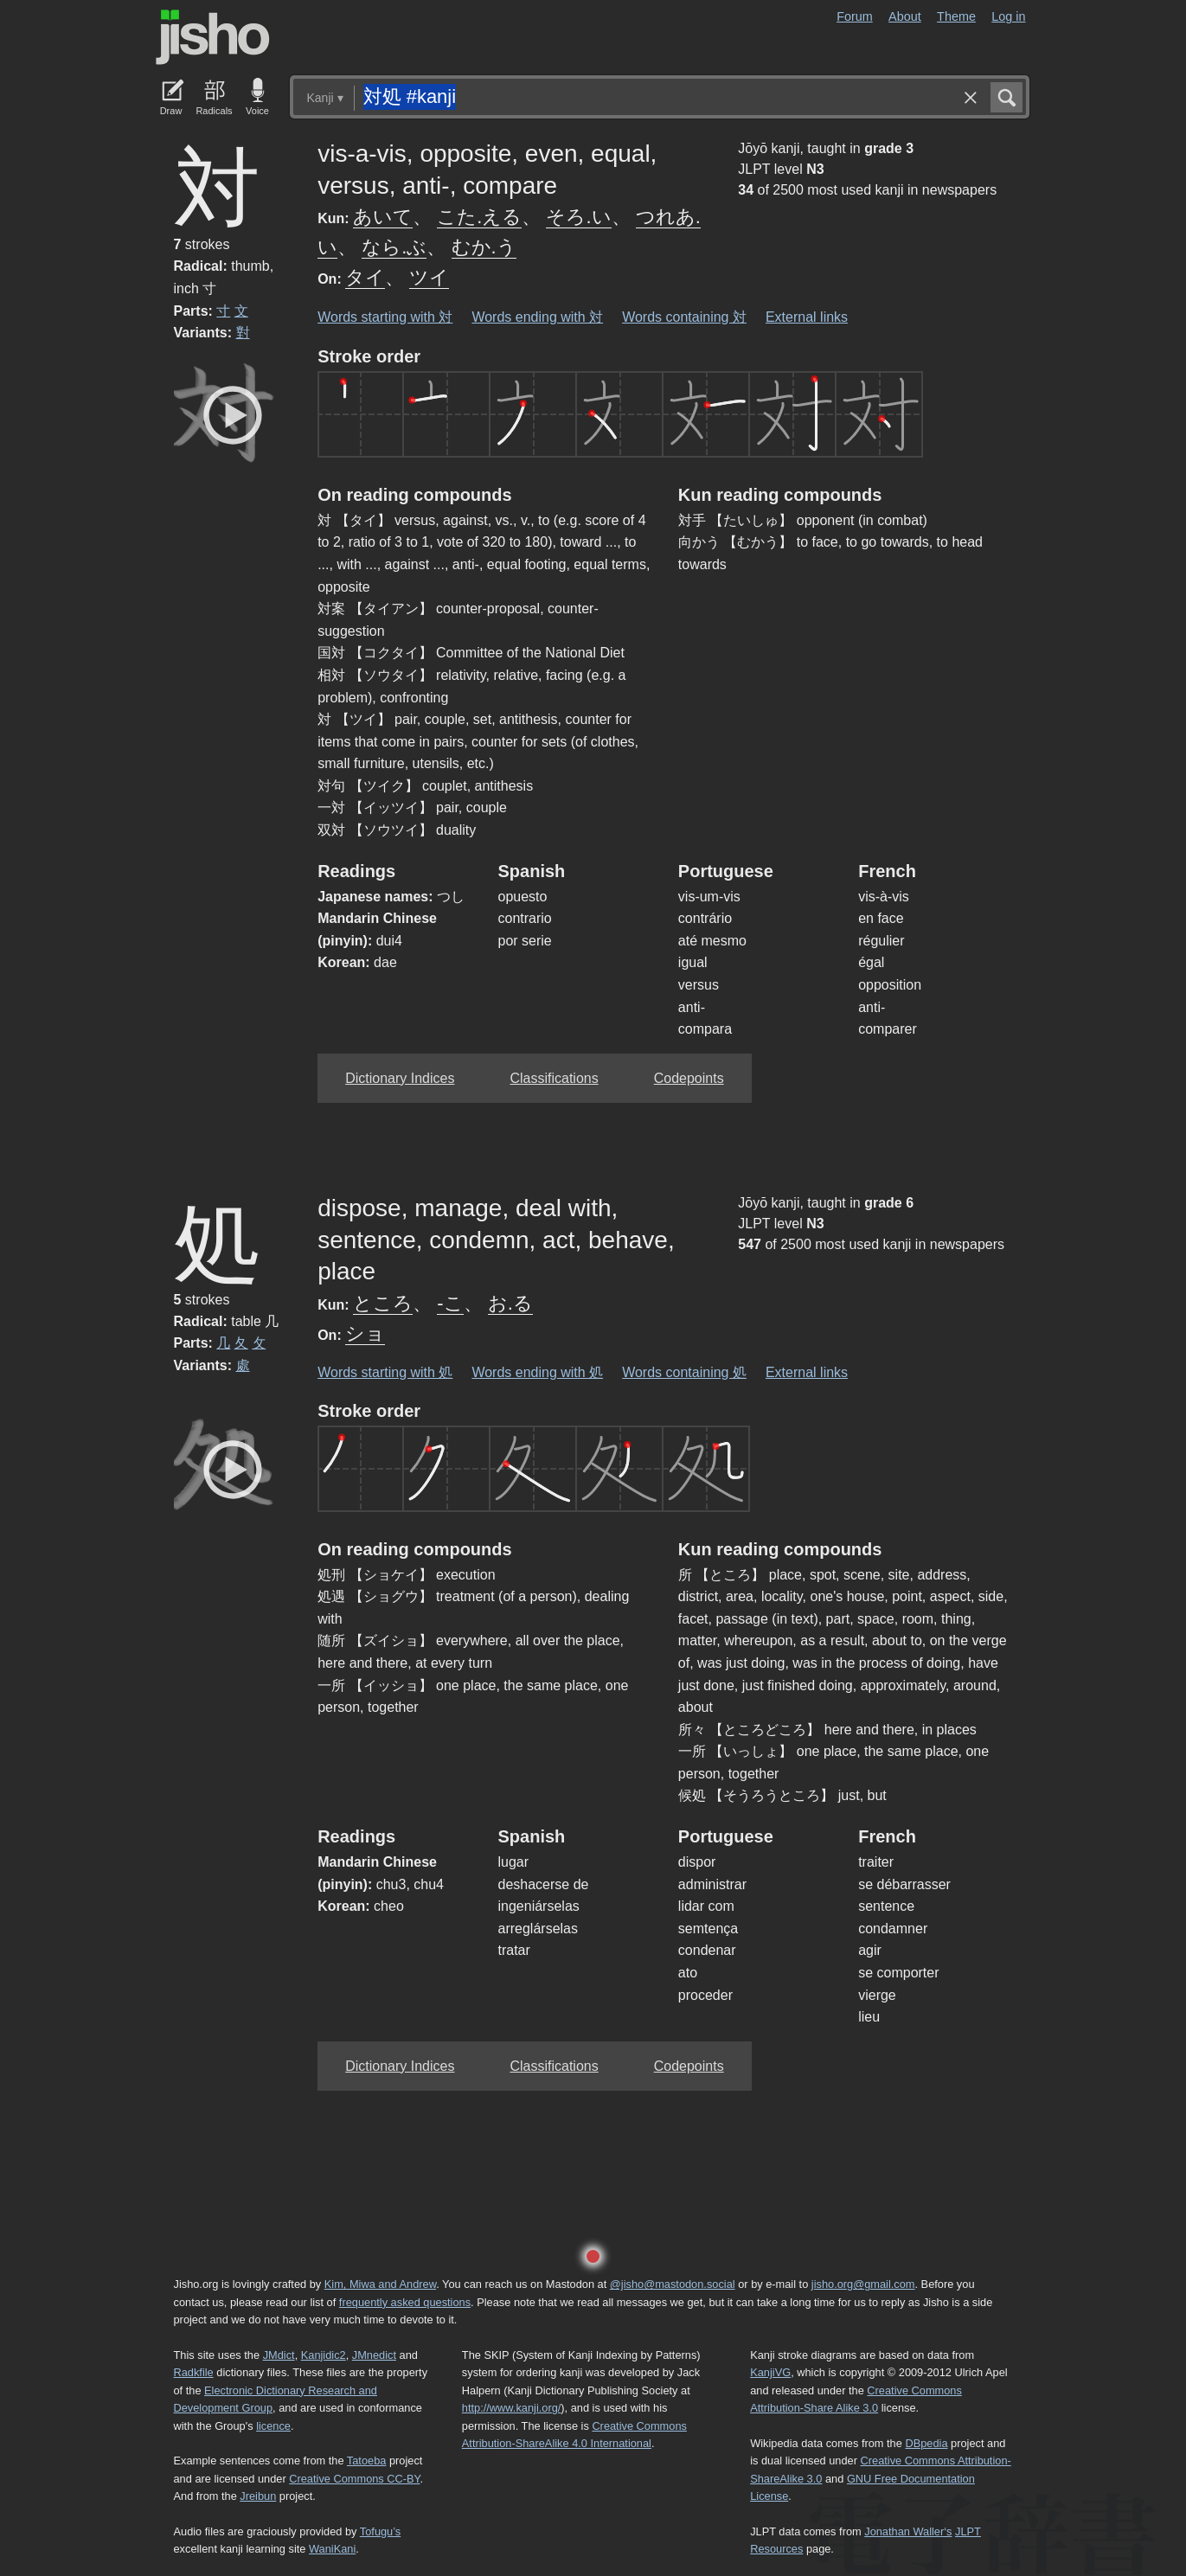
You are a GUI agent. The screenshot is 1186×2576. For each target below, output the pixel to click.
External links (807, 317)
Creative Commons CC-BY (354, 2478)
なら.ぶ (394, 247)
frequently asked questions (405, 2302)
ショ (365, 1333)
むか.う (484, 247)
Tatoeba (367, 2460)
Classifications (554, 1078)
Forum (855, 16)
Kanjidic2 (323, 2355)
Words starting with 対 (384, 317)
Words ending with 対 (537, 317)
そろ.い (578, 216)
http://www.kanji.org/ (511, 2407)
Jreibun (258, 2495)
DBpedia (926, 2443)
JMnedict (374, 2355)
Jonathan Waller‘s (908, 2531)
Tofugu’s (380, 2531)
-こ (450, 1303)
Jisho (213, 37)
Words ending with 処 (537, 1372)
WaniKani (332, 2548)
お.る (510, 1303)
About (904, 16)
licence (273, 2425)
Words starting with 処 (384, 1372)
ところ (383, 1303)
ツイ (429, 277)
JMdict (279, 2355)
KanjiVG (770, 2372)
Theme (956, 16)
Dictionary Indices (399, 1078)
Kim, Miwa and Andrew (380, 2284)
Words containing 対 (684, 317)
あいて (383, 216)
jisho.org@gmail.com (863, 2284)
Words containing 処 (684, 1372)
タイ (365, 277)
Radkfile (194, 2372)
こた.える (479, 216)
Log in (1008, 16)
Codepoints (689, 1078)
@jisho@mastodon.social (672, 2284)
